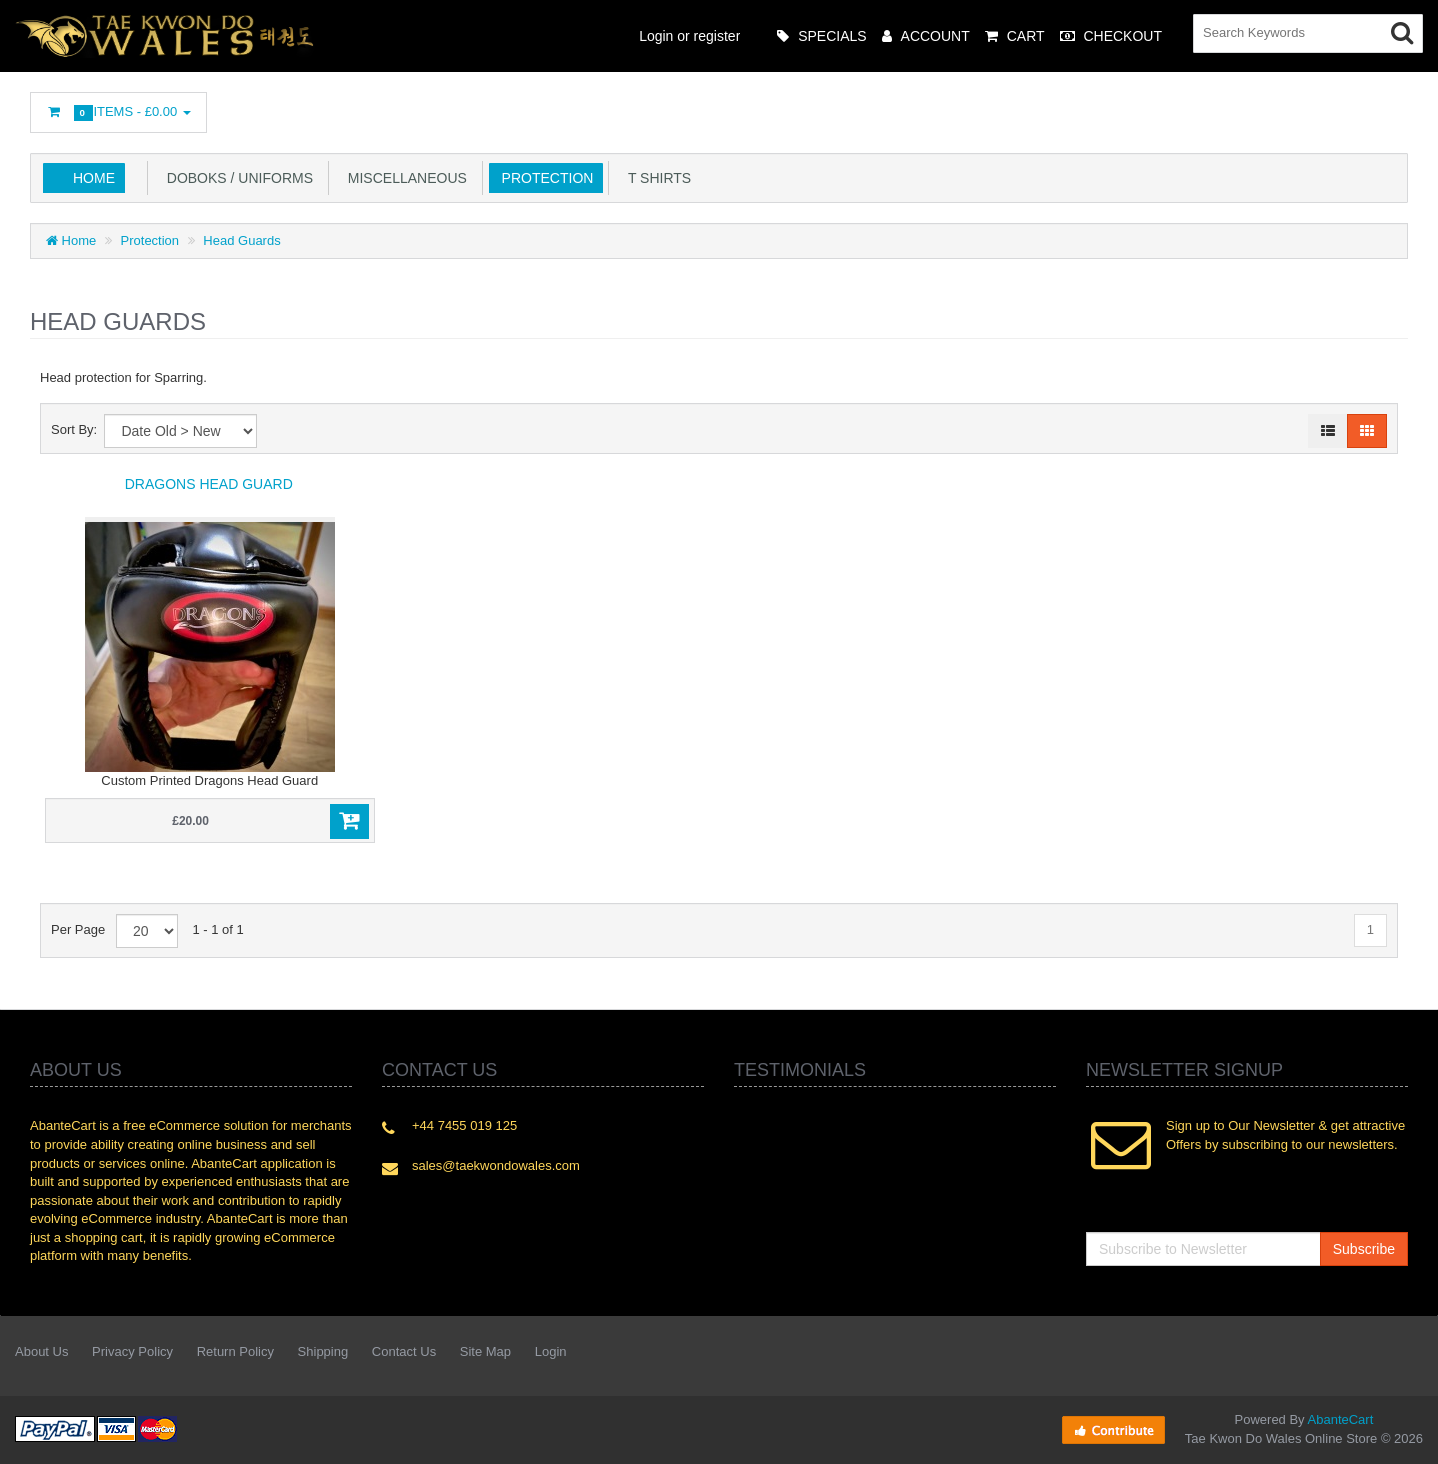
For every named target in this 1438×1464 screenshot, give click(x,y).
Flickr (1394, 107)
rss (1260, 107)
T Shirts (655, 178)
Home (94, 178)
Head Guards (241, 240)
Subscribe (1364, 1249)
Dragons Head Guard (209, 484)
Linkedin (1216, 107)
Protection (544, 178)
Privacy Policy (132, 1351)
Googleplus (1305, 107)
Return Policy (235, 1351)
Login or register (689, 36)
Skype (1349, 107)
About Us (41, 1351)
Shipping (323, 1351)
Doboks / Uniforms (236, 178)
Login (551, 1351)
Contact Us (404, 1351)
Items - (118, 112)
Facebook (1126, 107)
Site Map (485, 1351)
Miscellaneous (403, 178)
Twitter (1171, 107)
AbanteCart (1341, 1419)
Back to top (1404, 1433)
